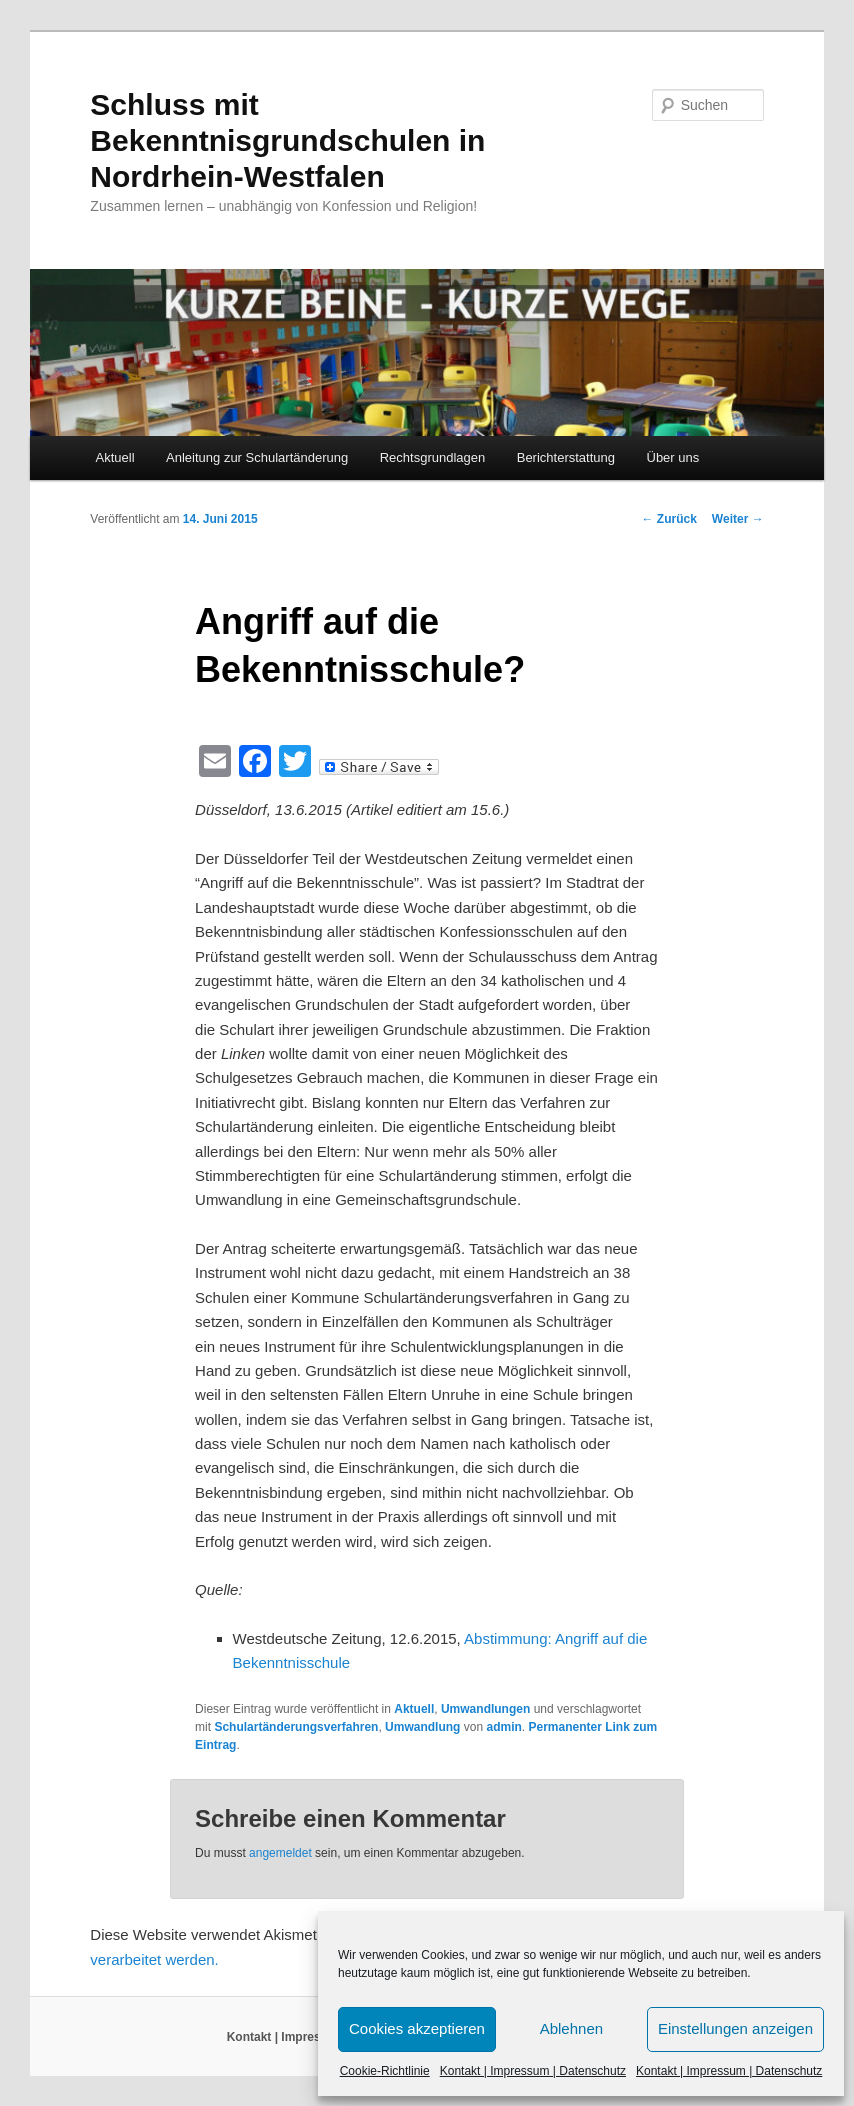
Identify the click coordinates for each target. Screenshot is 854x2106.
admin (503, 1727)
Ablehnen (571, 2028)
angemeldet (280, 1853)
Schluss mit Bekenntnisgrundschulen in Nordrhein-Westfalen (287, 140)
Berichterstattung (566, 457)
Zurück (669, 519)
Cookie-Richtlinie (385, 2071)
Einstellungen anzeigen (735, 2028)
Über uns (673, 457)
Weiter (738, 519)
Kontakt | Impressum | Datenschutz (533, 2071)
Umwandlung (422, 1727)
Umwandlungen (485, 1709)
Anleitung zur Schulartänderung (257, 457)
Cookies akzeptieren (417, 2028)
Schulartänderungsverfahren (296, 1727)
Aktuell (115, 457)
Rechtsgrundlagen (433, 457)
